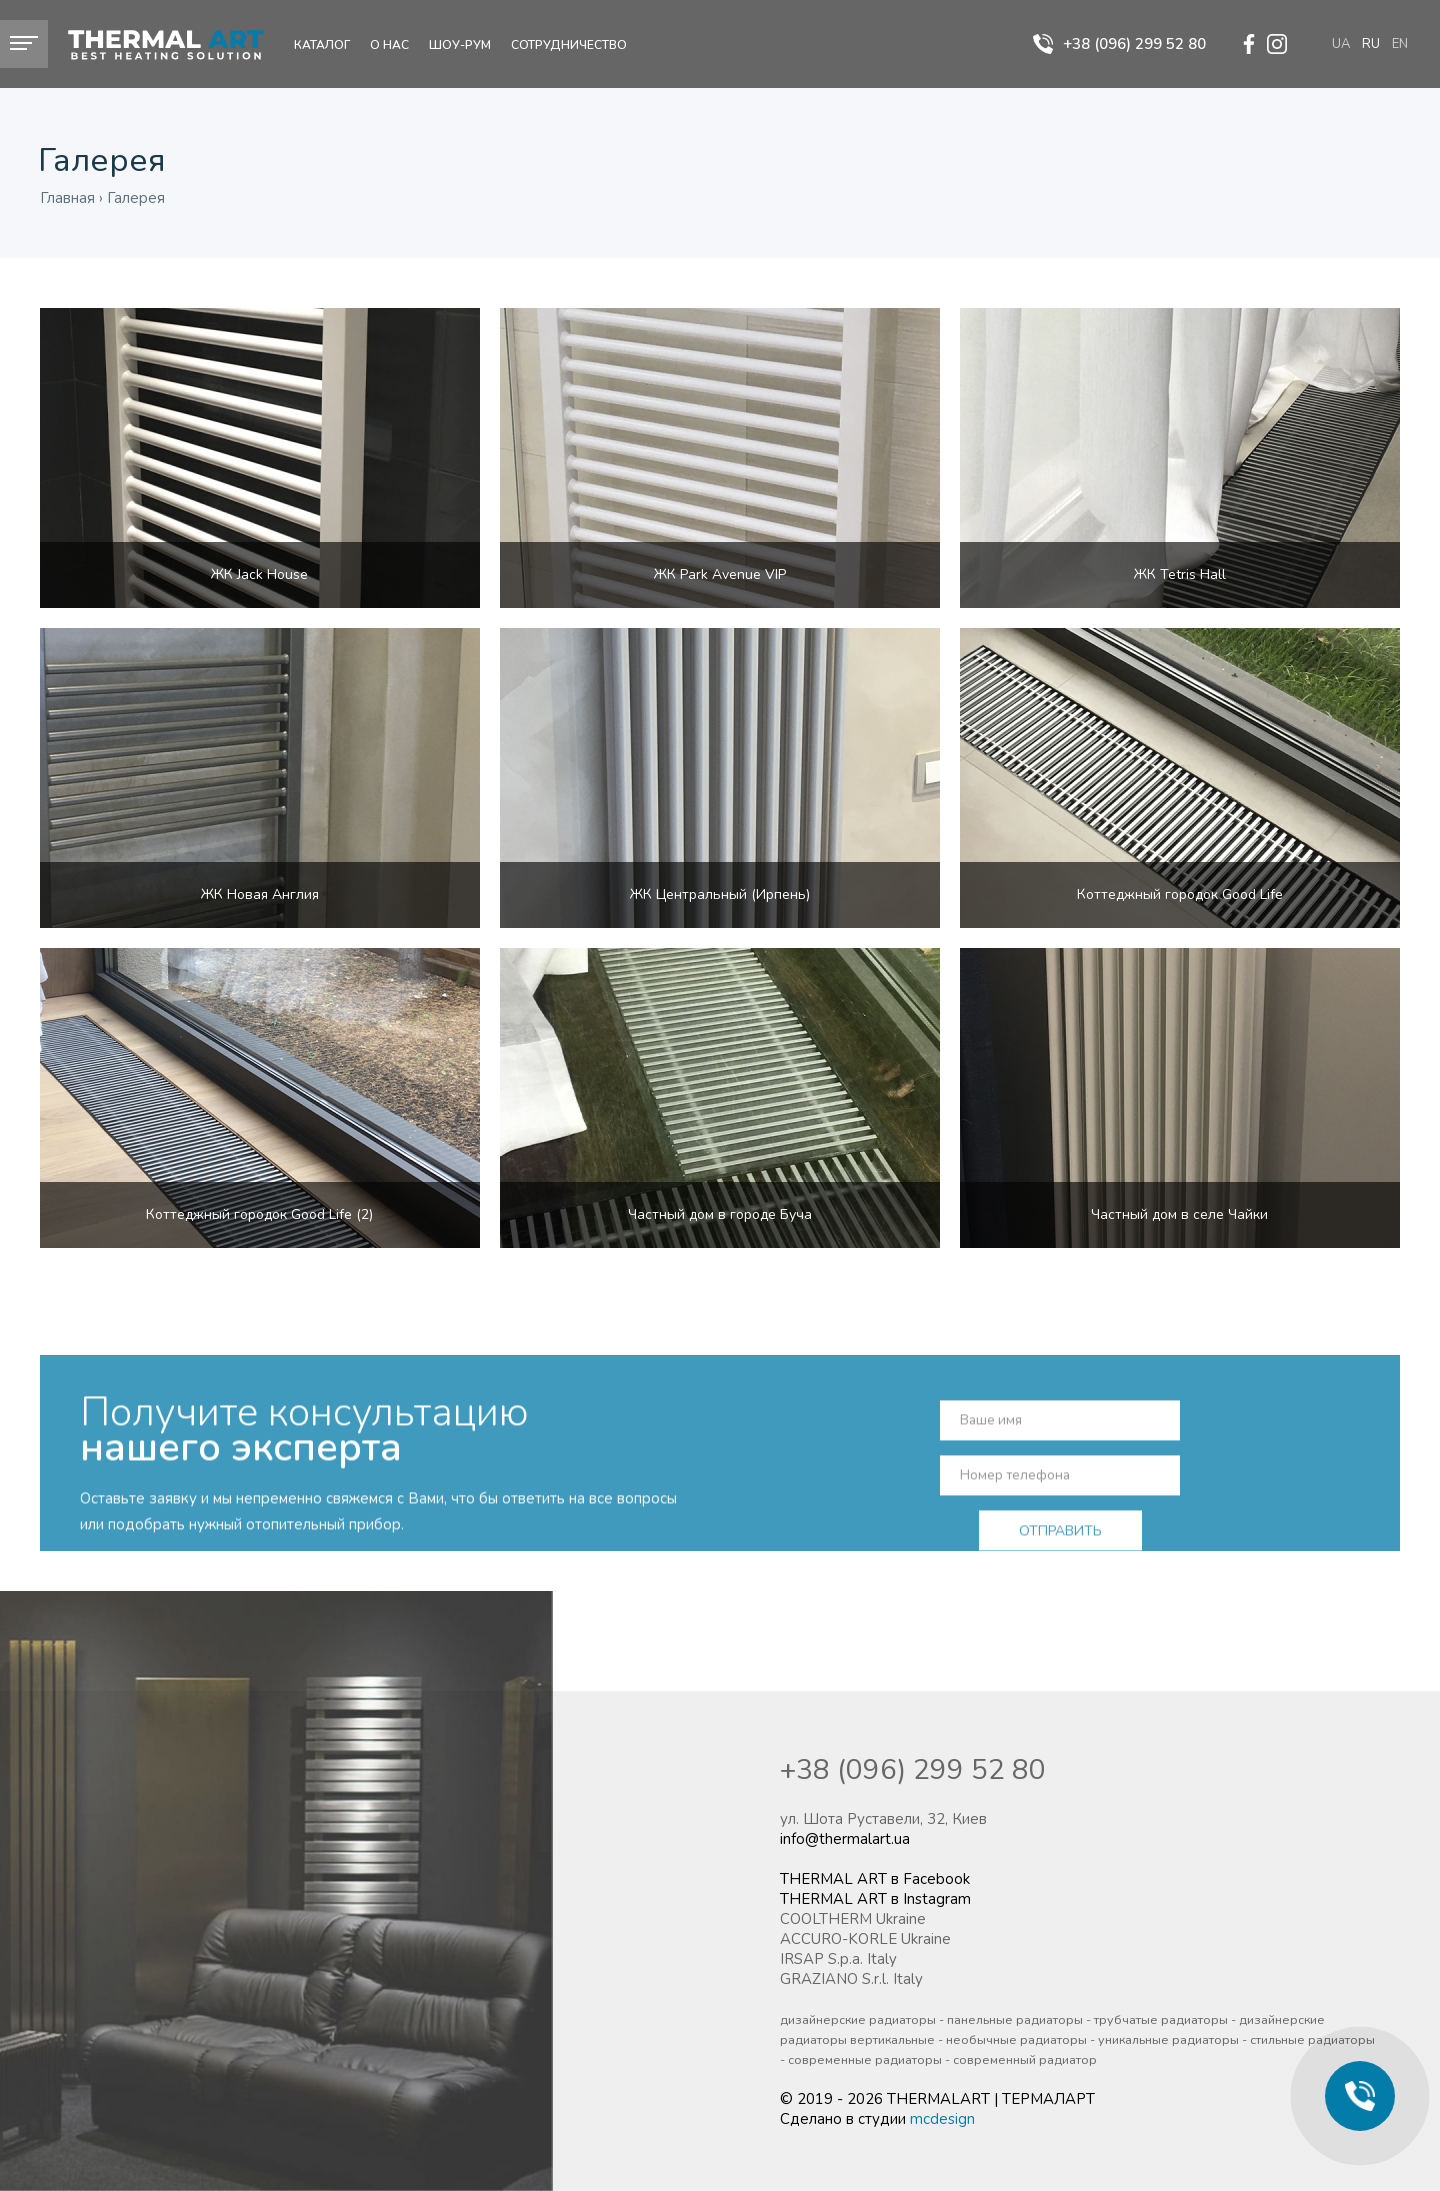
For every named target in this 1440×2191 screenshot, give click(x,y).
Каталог (322, 45)
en (1400, 44)
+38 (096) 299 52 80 (913, 1770)
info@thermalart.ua (845, 1839)
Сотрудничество (569, 45)
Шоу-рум (460, 45)
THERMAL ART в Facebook (875, 1879)
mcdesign (942, 2119)
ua (1341, 44)
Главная (67, 198)
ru (1371, 44)
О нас (389, 45)
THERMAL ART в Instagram (875, 1899)
